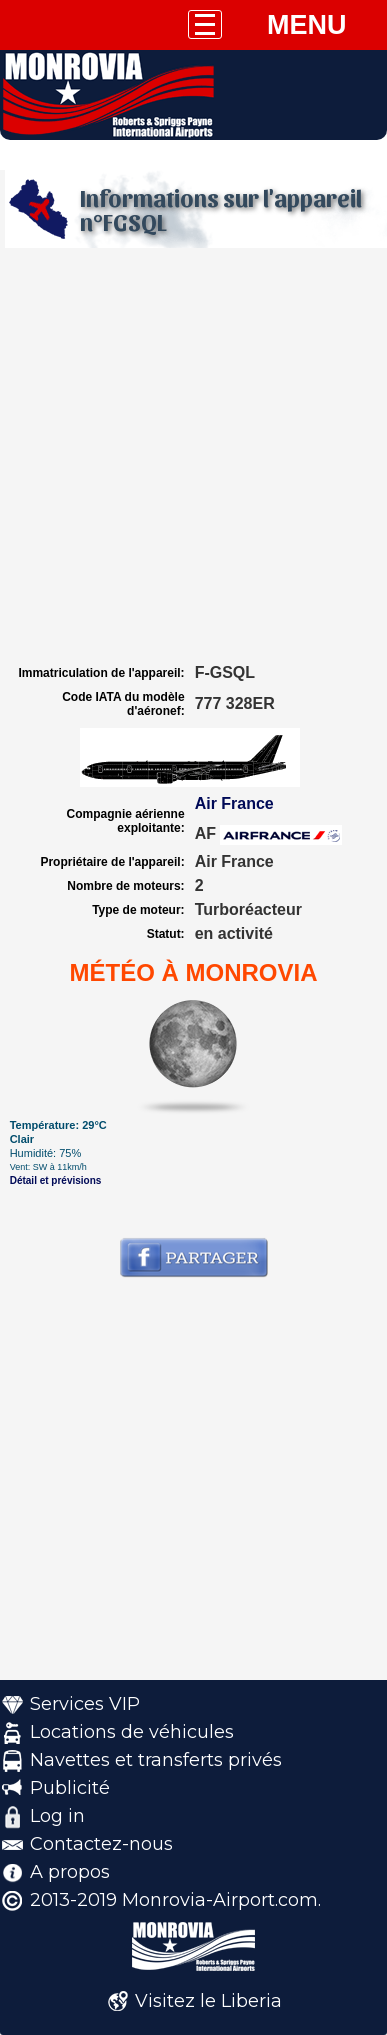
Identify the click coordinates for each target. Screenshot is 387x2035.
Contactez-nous (101, 1844)
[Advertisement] (193, 456)
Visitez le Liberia (208, 2001)
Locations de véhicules (132, 1732)
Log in (57, 1816)
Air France (234, 803)
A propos (70, 1872)
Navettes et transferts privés (156, 1760)
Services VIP (85, 1704)
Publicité (70, 1788)
